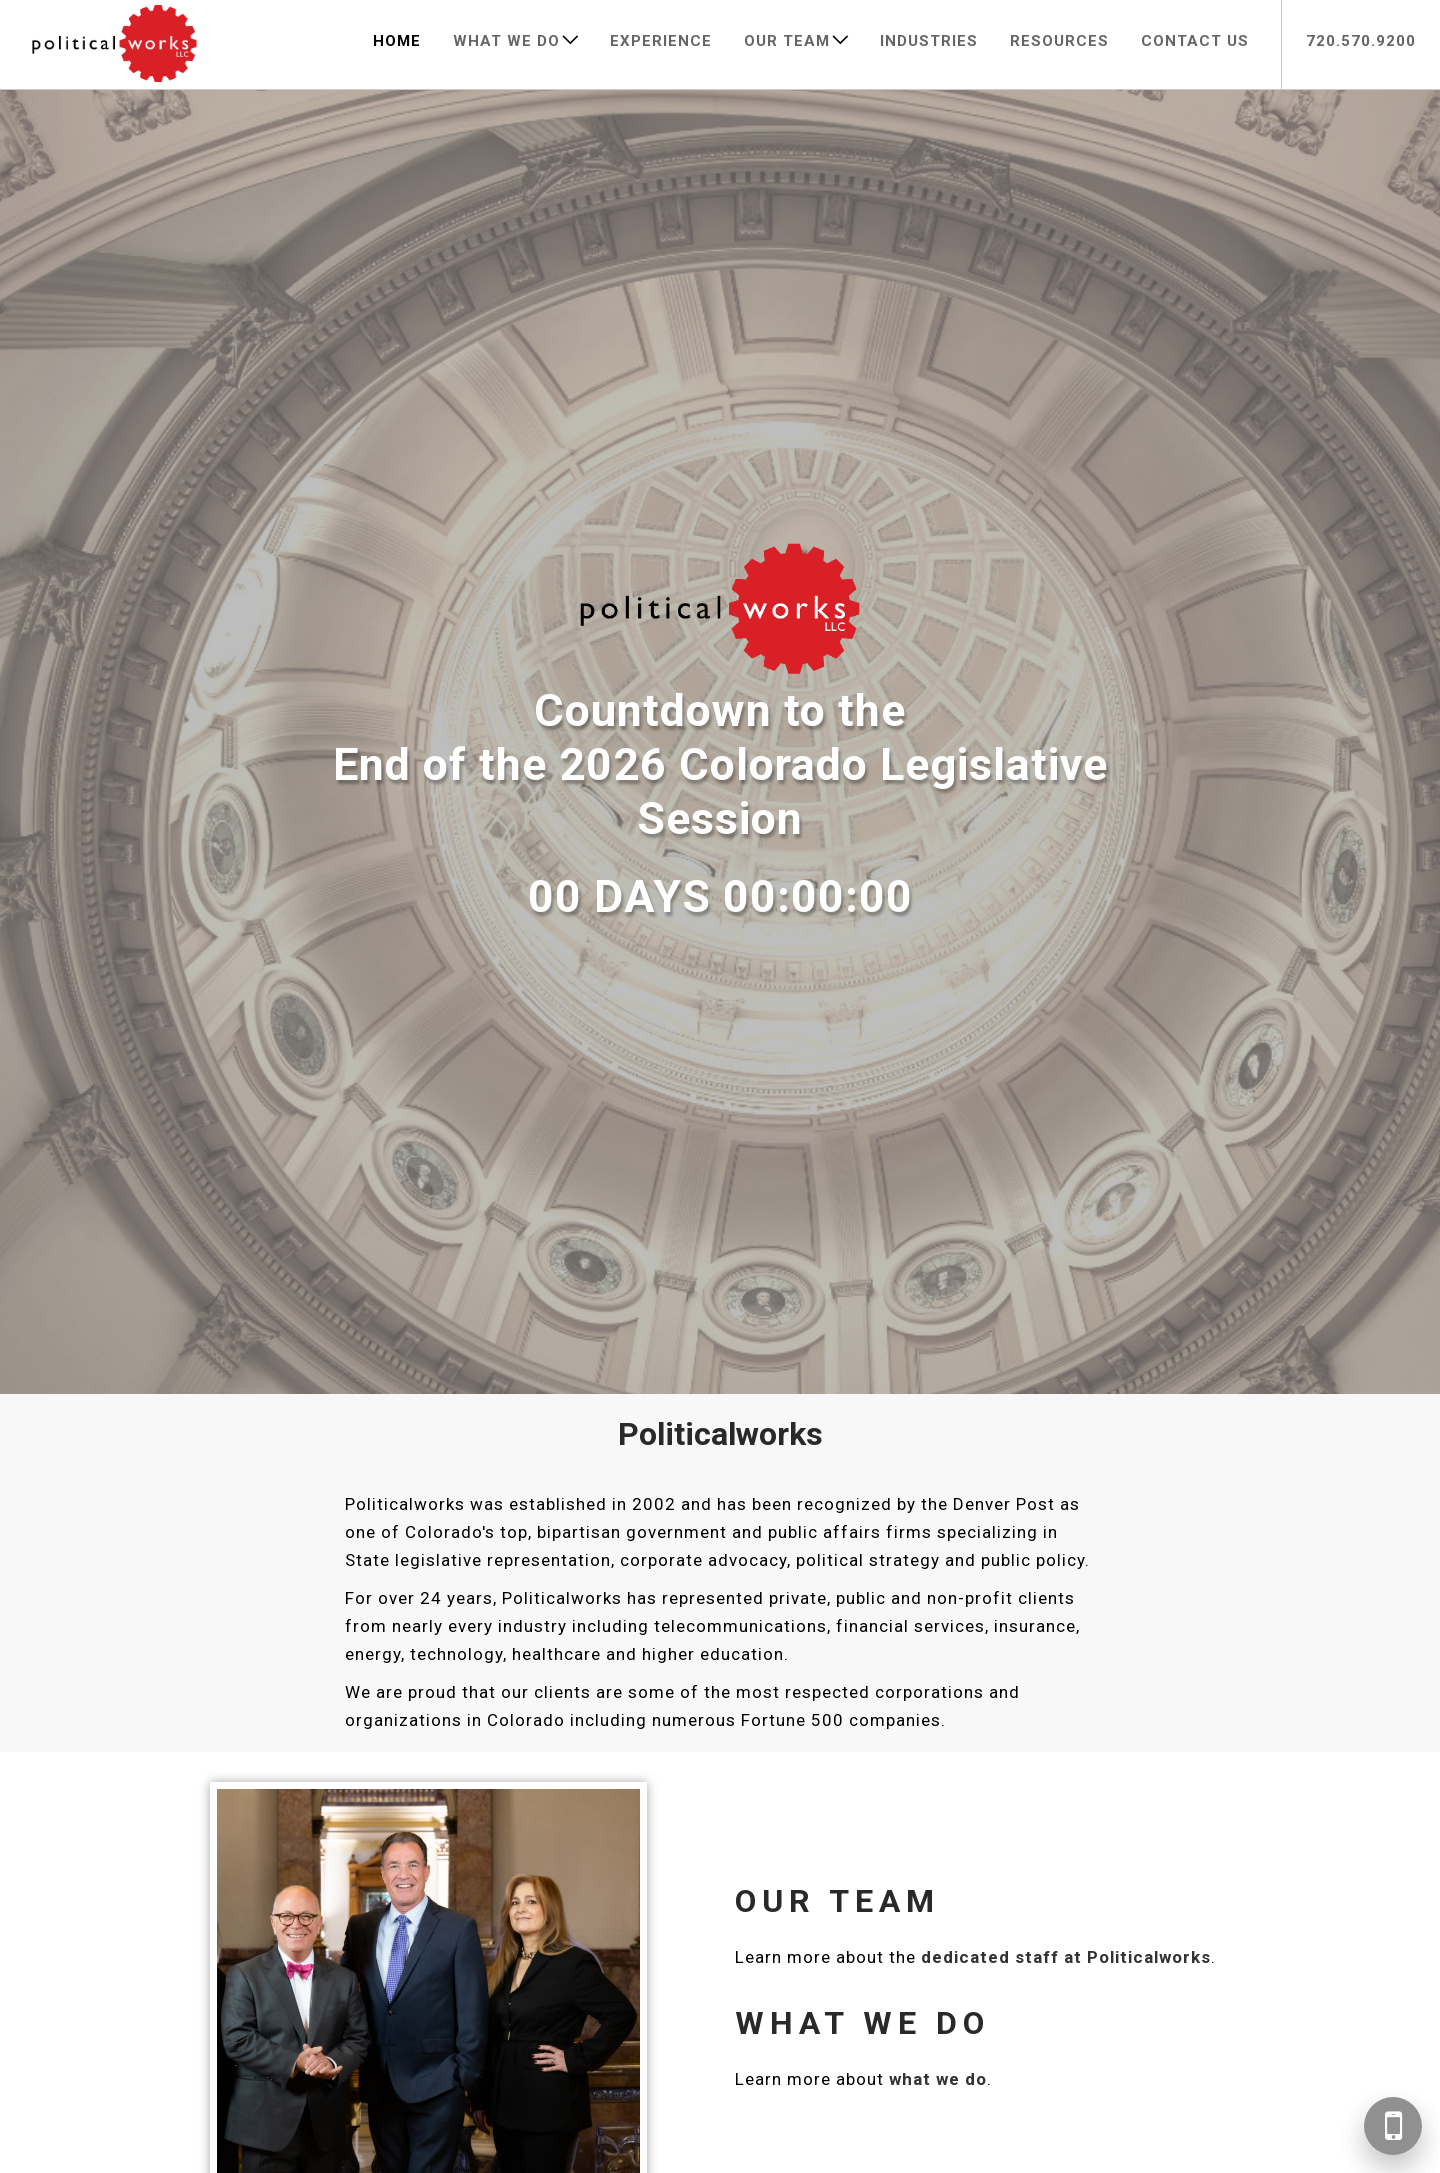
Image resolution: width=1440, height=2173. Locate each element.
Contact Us (1195, 41)
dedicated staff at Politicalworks (1066, 1957)
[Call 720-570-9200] (1393, 2126)
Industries (929, 41)
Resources (1059, 41)
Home (397, 41)
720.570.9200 (1361, 41)
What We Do (506, 41)
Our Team (787, 41)
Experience (661, 41)
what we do (938, 2079)
